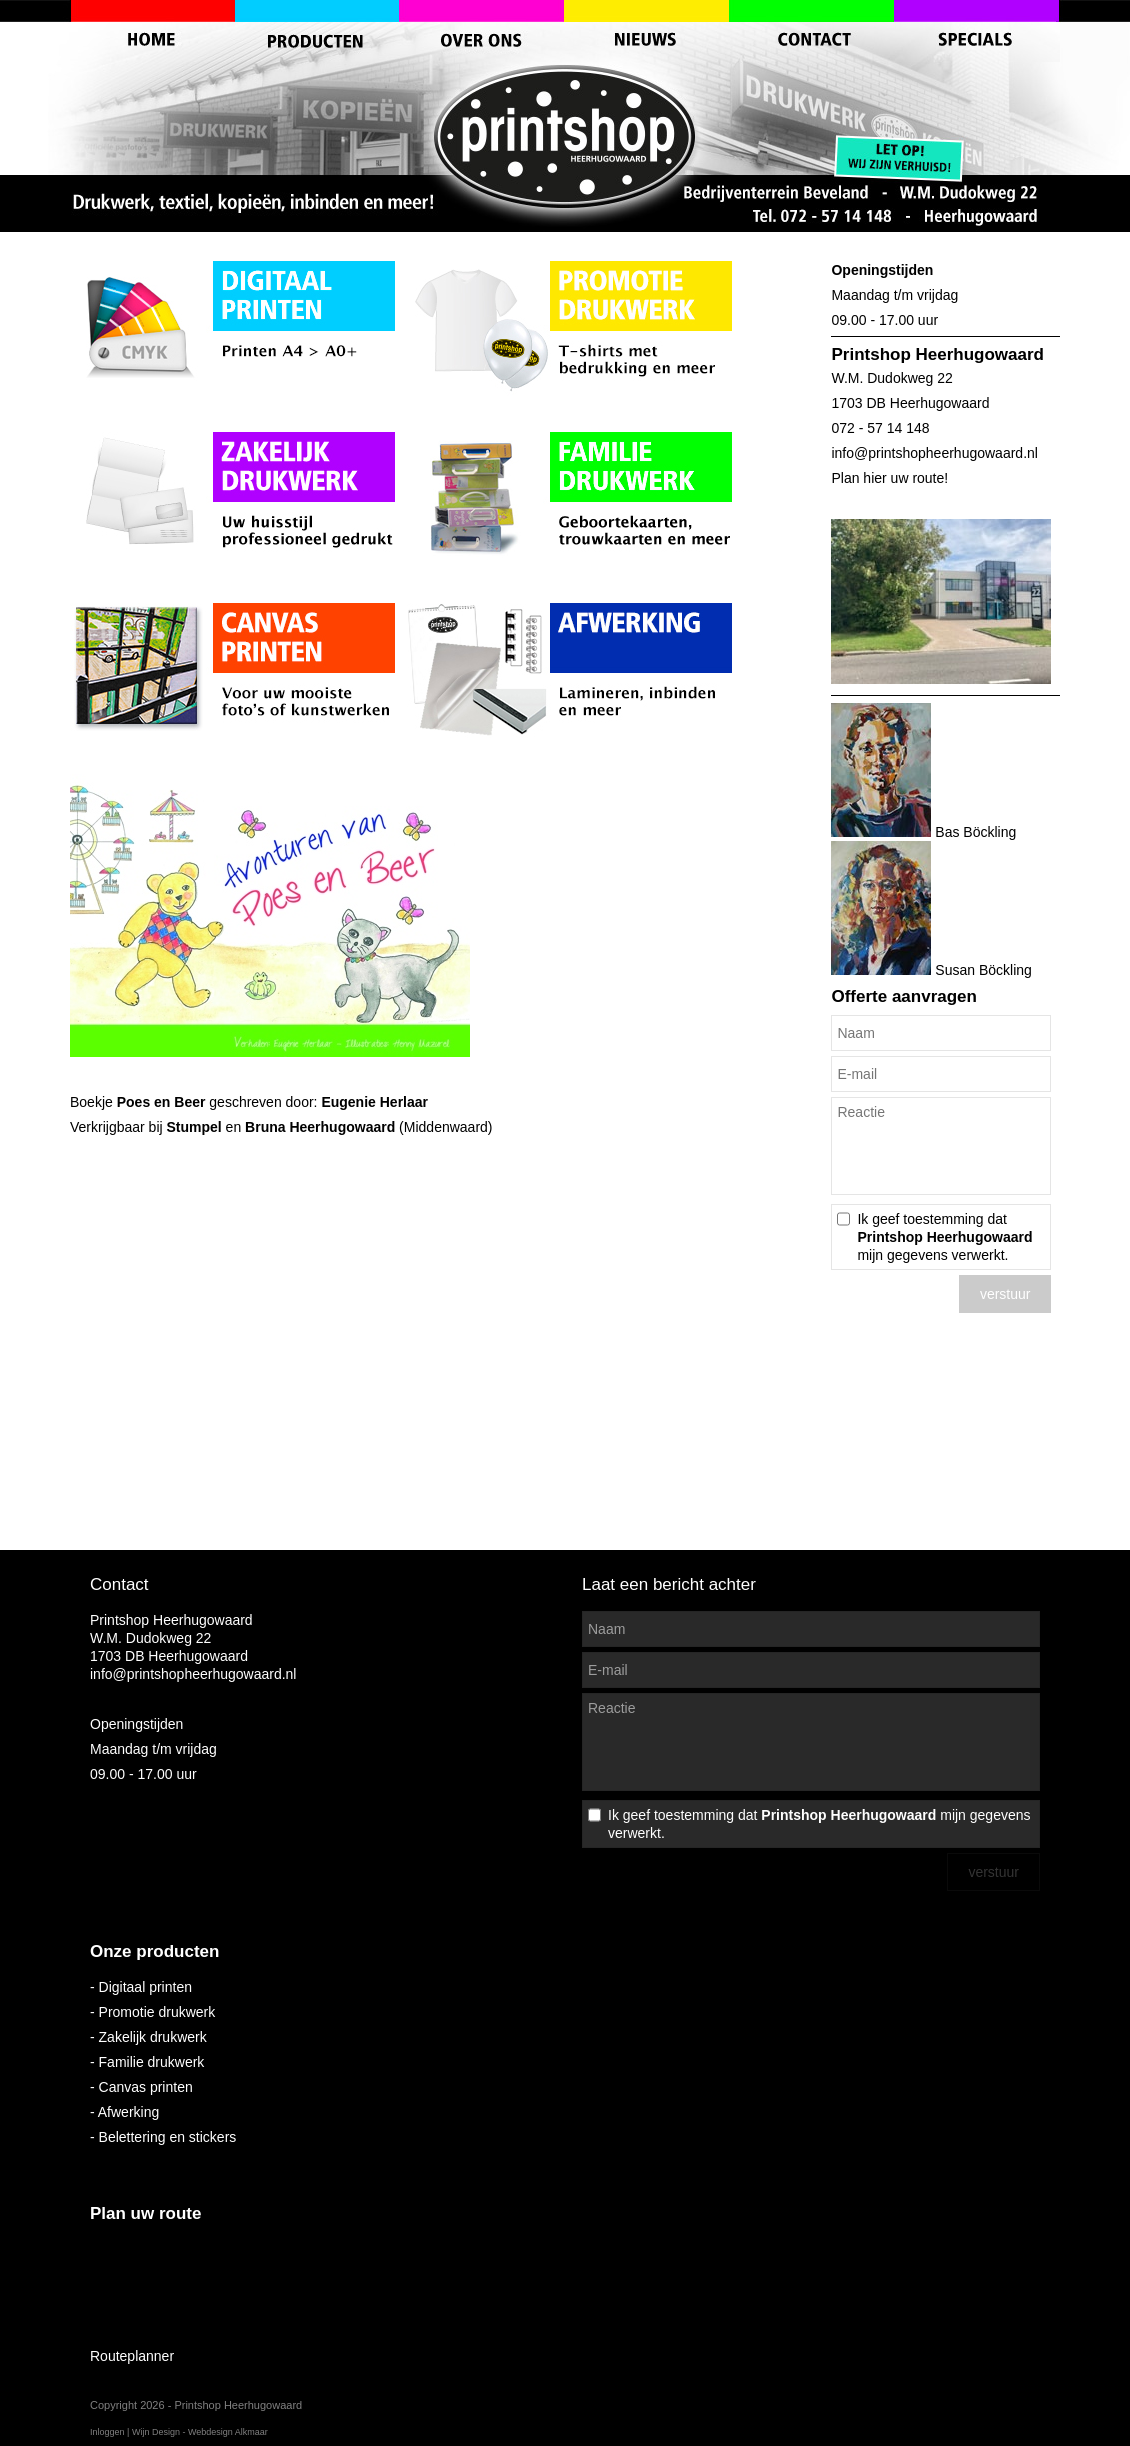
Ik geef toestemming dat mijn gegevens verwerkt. (944, 1237)
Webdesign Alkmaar (228, 2432)
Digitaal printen (145, 1987)
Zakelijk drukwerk (153, 2037)
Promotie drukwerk (157, 2012)
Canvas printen (146, 2087)
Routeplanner (132, 2356)
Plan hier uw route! (889, 478)
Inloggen (107, 2432)
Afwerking (128, 2112)
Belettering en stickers (168, 2137)
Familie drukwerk (152, 2062)
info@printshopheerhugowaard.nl (934, 453)
